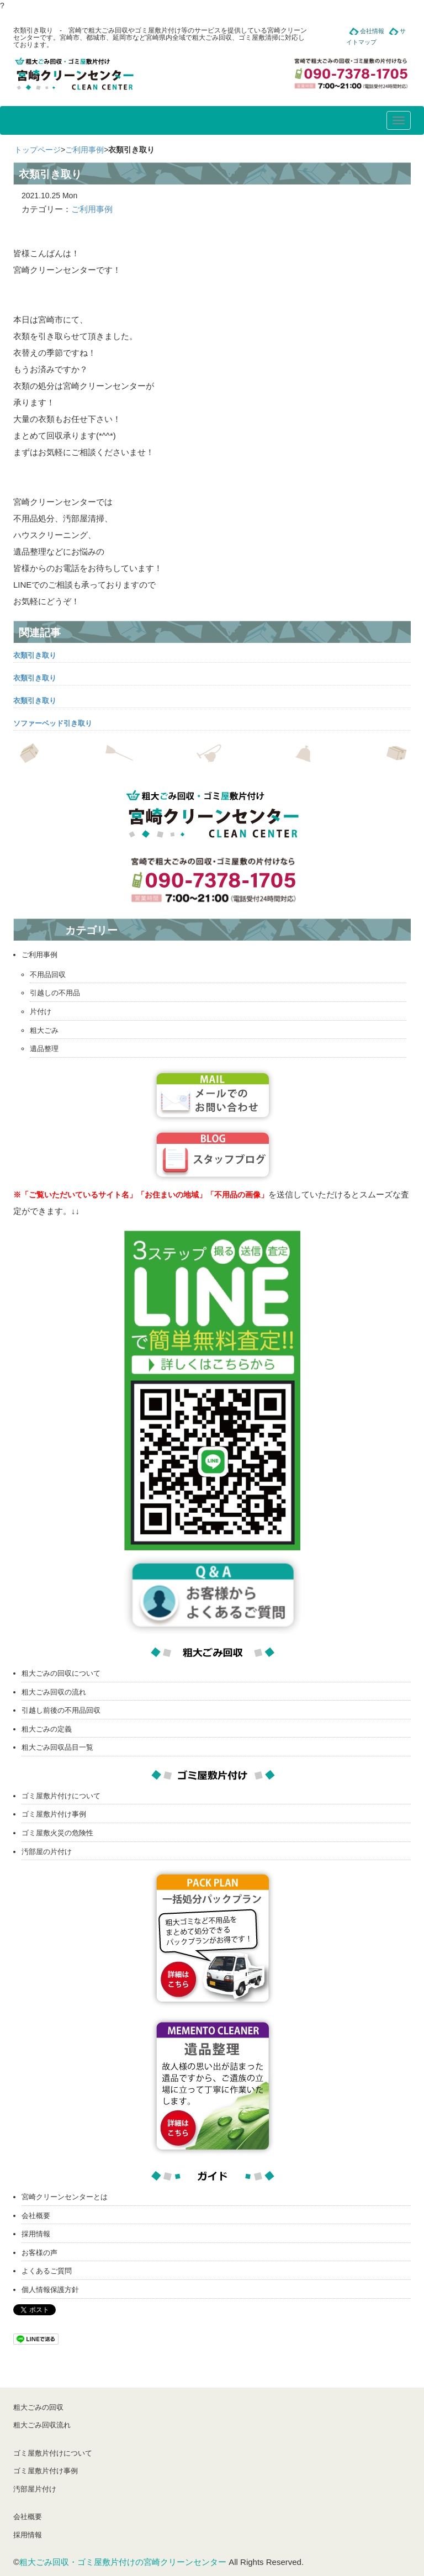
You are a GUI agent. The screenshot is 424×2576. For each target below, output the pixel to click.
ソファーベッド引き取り (52, 723)
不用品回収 (48, 974)
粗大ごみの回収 (38, 2407)
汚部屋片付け (34, 2489)
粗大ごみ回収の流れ (54, 1692)
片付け (40, 1011)
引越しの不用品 (55, 993)
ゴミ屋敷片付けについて (61, 1796)
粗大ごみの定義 (47, 1729)
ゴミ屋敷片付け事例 (54, 1814)
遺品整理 (44, 1048)
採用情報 (36, 2234)
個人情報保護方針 (50, 2289)
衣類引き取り (34, 655)
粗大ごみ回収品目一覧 (57, 1747)
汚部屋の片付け (47, 1851)
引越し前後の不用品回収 (61, 1710)
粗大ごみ (44, 1030)
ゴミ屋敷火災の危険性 (57, 1833)
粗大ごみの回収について (61, 1673)
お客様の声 (39, 2252)
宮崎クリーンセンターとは (65, 2197)
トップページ (37, 149)
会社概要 (36, 2215)
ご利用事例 (84, 149)
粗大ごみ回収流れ (42, 2425)
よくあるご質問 (47, 2271)
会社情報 (372, 31)
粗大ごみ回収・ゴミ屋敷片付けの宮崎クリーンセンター (122, 2562)
